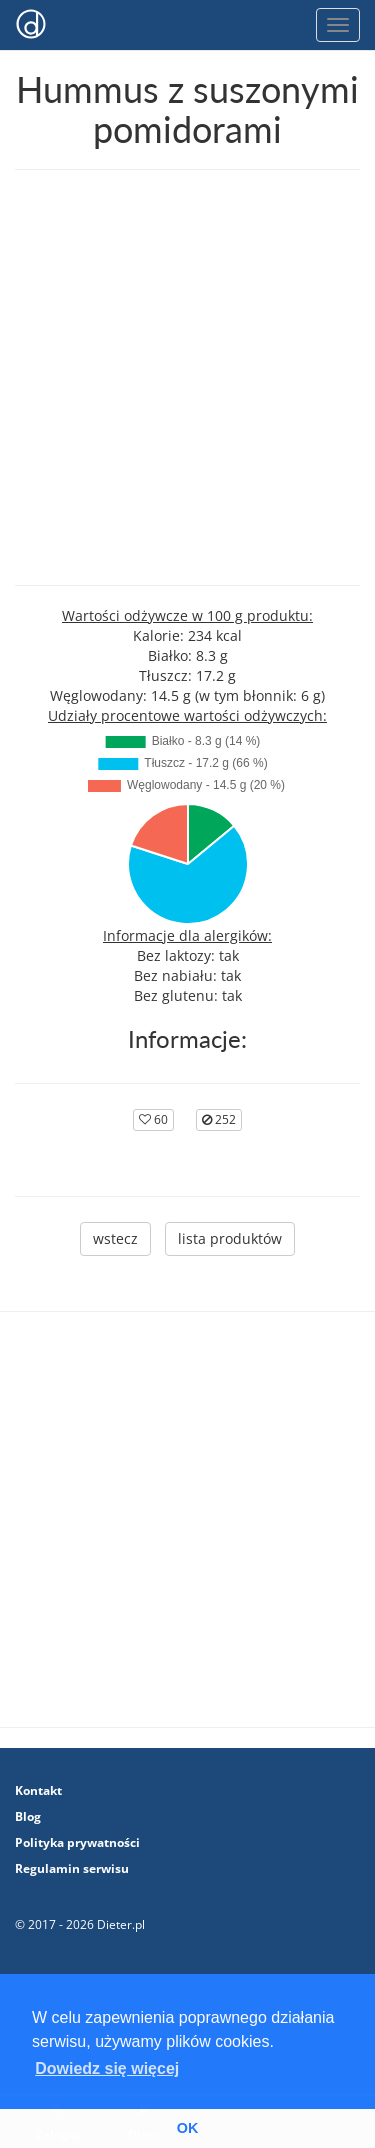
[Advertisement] (187, 377)
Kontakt (38, 1790)
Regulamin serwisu (72, 1868)
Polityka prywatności (77, 1842)
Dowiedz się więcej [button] (107, 2068)
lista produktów (230, 1238)
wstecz (115, 1238)
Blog (28, 1816)
